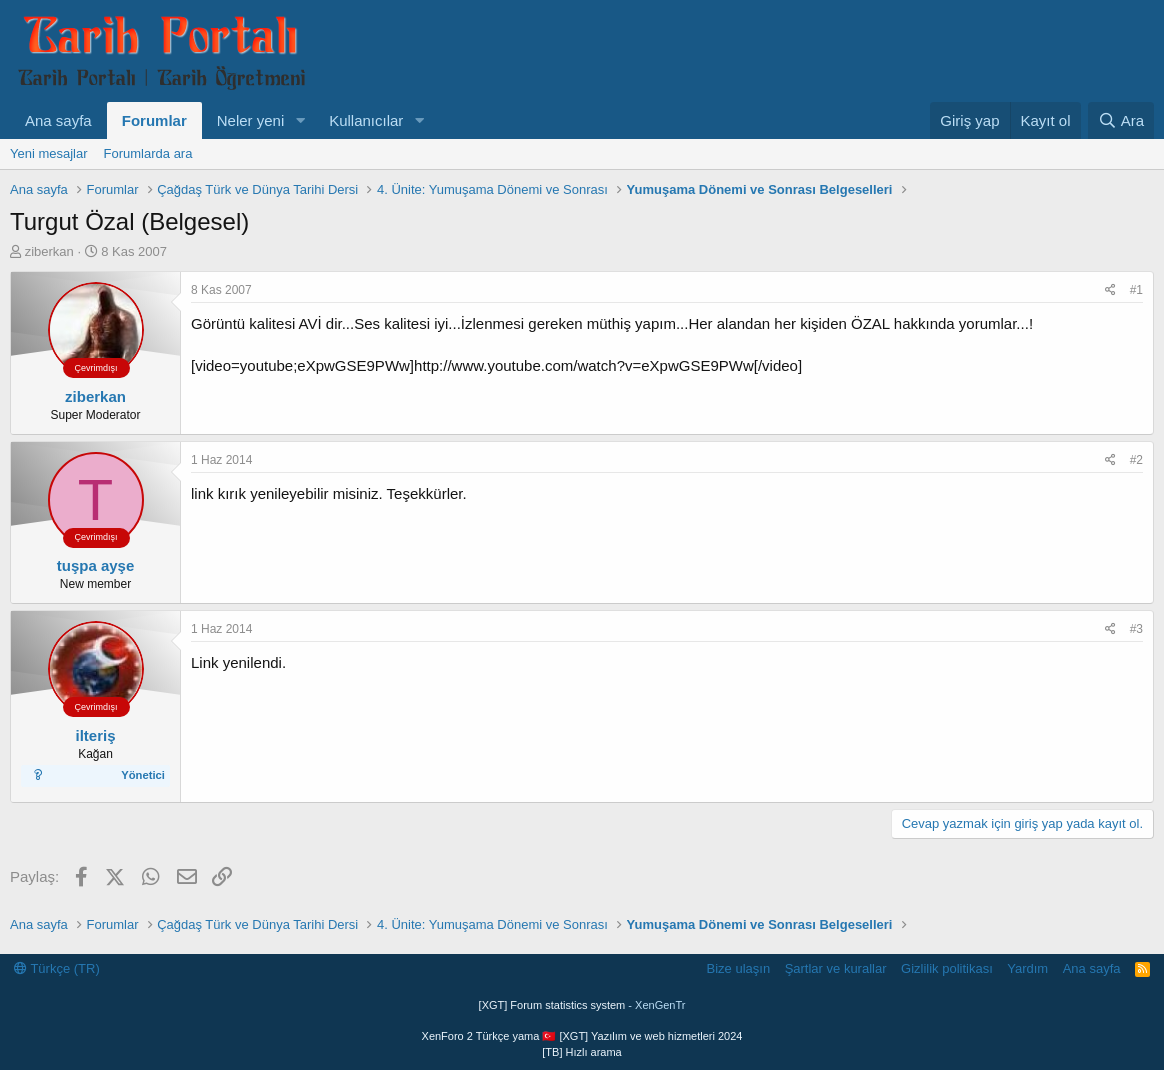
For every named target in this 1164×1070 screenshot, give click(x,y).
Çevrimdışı (95, 368)
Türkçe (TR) (57, 968)
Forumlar (154, 120)
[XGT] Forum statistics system (582, 1005)
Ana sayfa (58, 120)
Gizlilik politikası (947, 968)
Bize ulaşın (739, 968)
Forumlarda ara (148, 153)
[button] (300, 120)
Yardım (1027, 968)
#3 (1136, 629)
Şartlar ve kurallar (836, 968)
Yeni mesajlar (49, 153)
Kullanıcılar (366, 120)
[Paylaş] (1110, 290)
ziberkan (49, 251)
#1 (1136, 290)
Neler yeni (251, 120)
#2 (1136, 460)
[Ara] (1121, 120)
